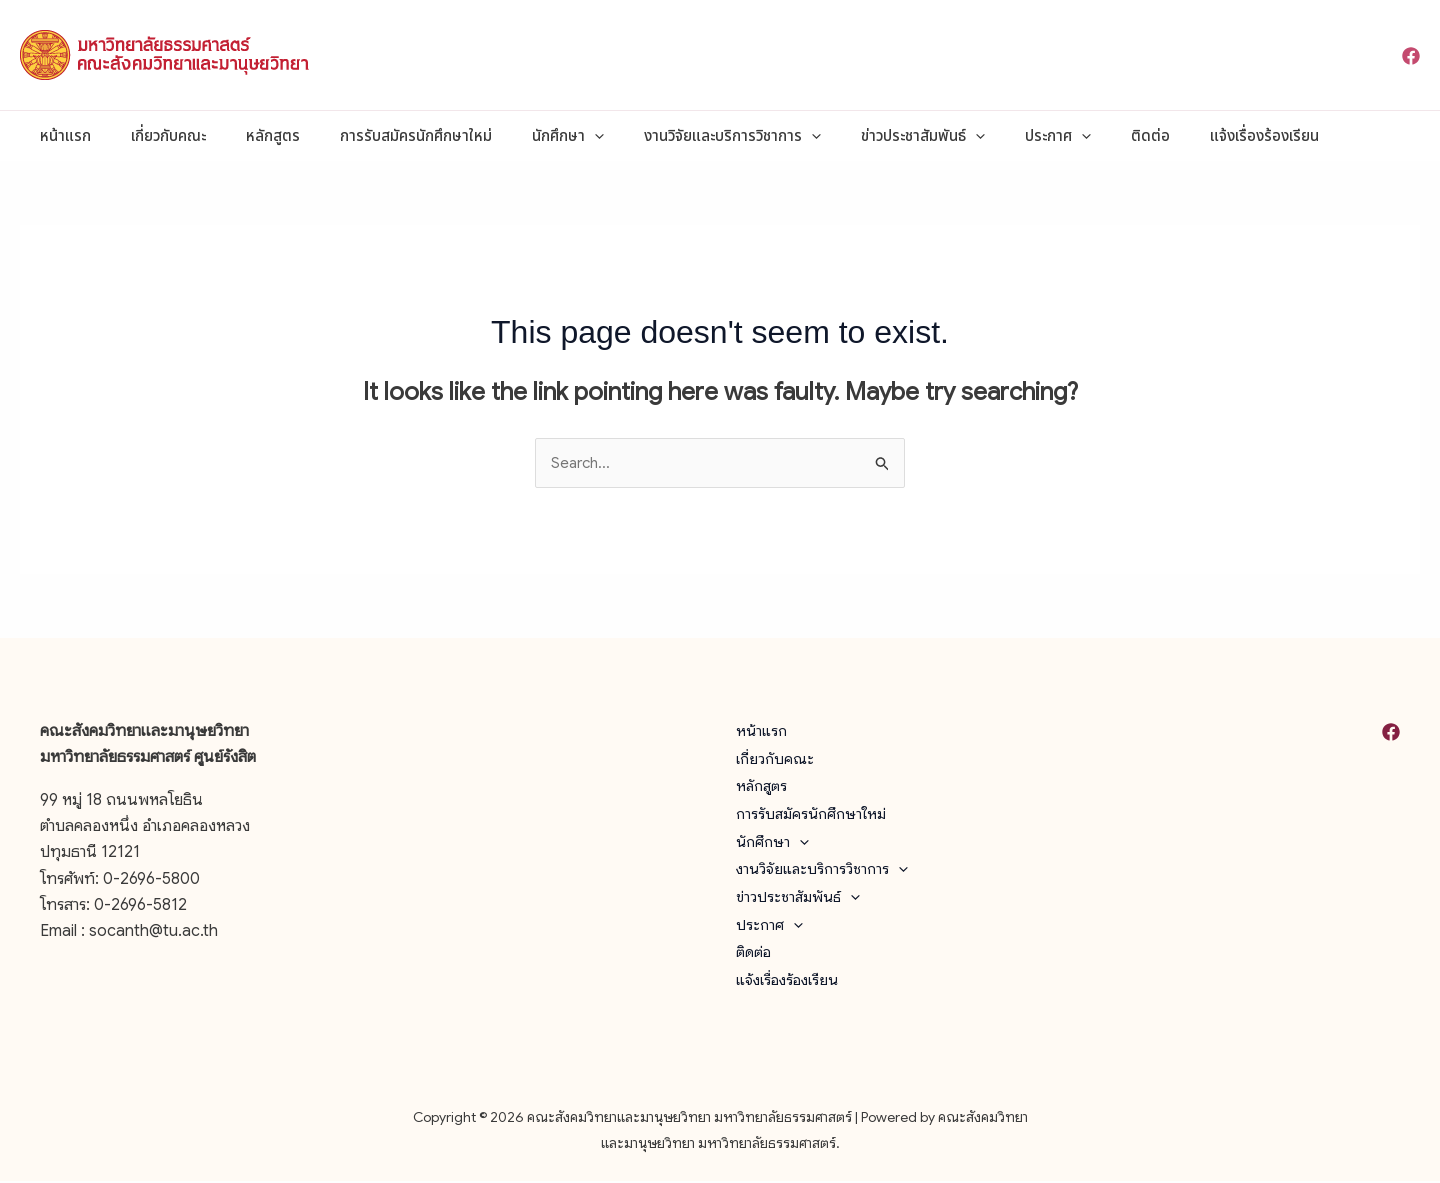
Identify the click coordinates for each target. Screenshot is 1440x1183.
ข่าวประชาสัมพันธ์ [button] (858, 136)
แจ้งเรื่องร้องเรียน (1169, 135)
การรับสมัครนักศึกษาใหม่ (381, 135)
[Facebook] (1411, 56)
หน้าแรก (60, 135)
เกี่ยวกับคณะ (153, 135)
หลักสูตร (248, 135)
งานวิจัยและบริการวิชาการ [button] (677, 136)
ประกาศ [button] (983, 136)
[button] (549, 136)
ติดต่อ (1065, 135)
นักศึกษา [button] (523, 136)
